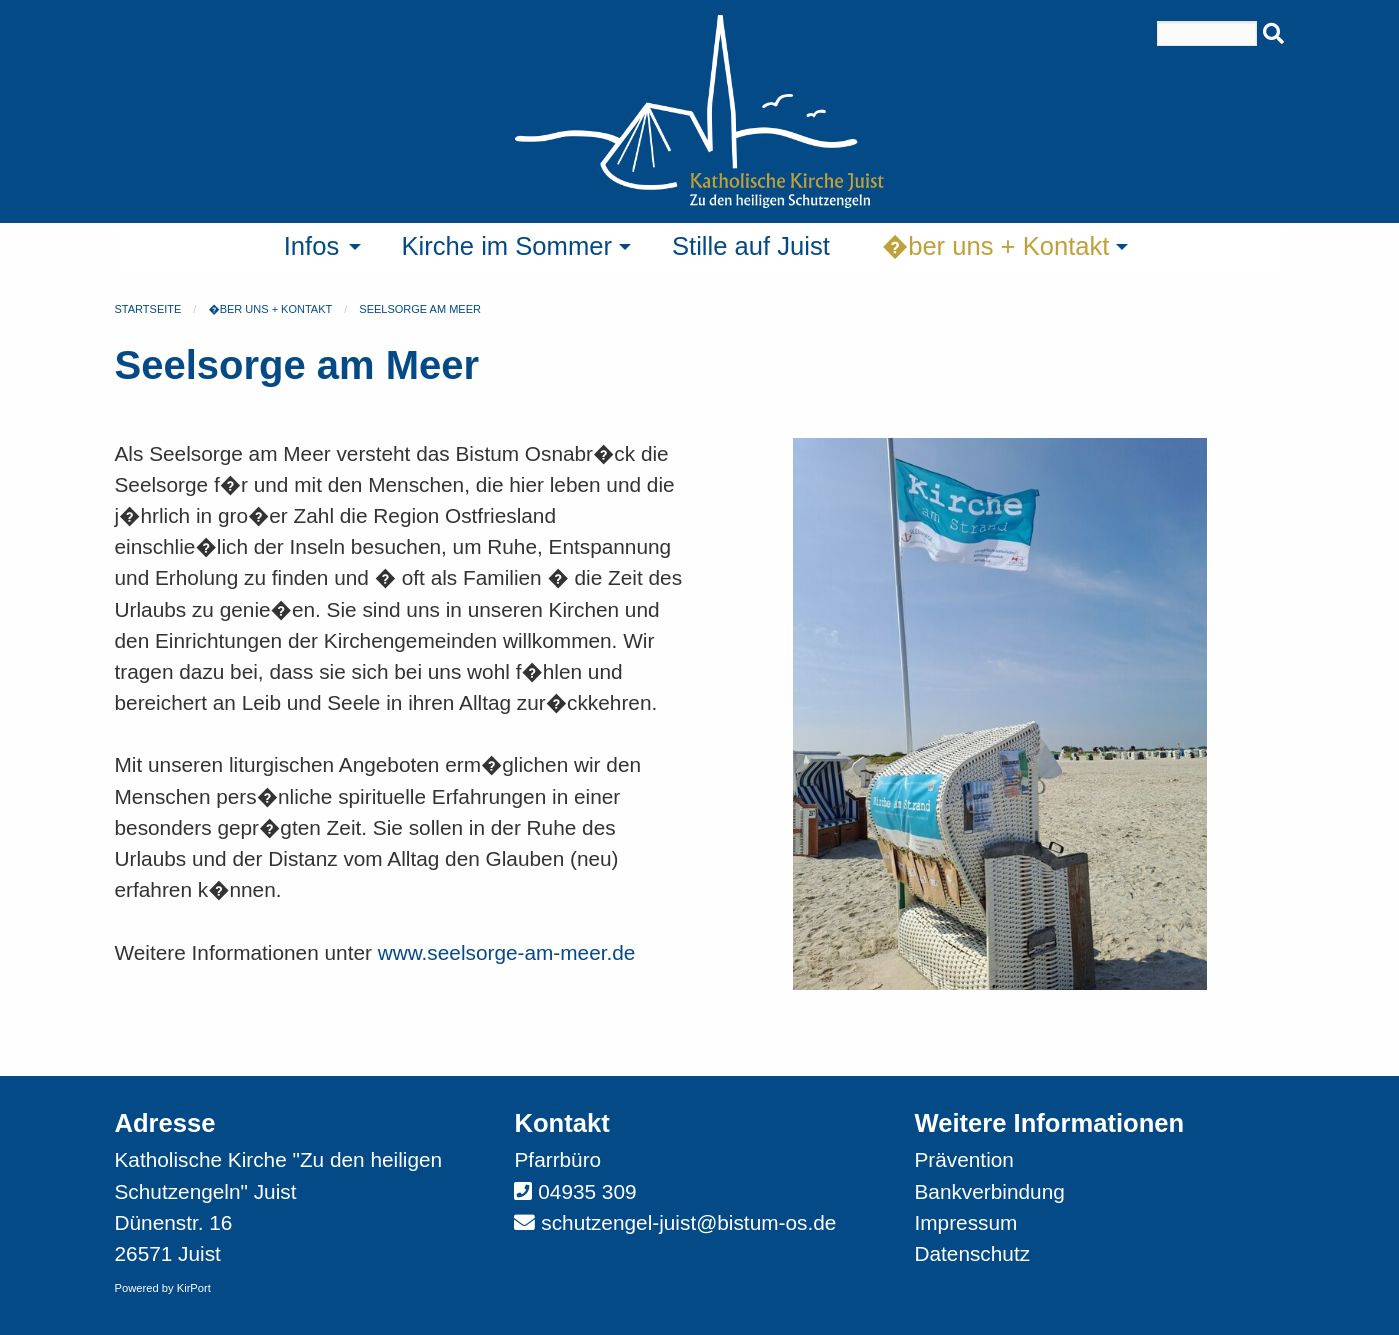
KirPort (194, 1288)
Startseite (148, 309)
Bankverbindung (989, 1191)
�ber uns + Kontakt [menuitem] (996, 246)
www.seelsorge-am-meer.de (507, 952)
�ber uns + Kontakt (270, 309)
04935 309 (587, 1191)
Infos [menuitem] (312, 246)
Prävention (963, 1159)
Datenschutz (972, 1253)
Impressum (965, 1222)
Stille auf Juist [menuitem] (751, 246)
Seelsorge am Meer (420, 309)
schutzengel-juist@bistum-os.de (688, 1222)
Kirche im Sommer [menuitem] (507, 246)
